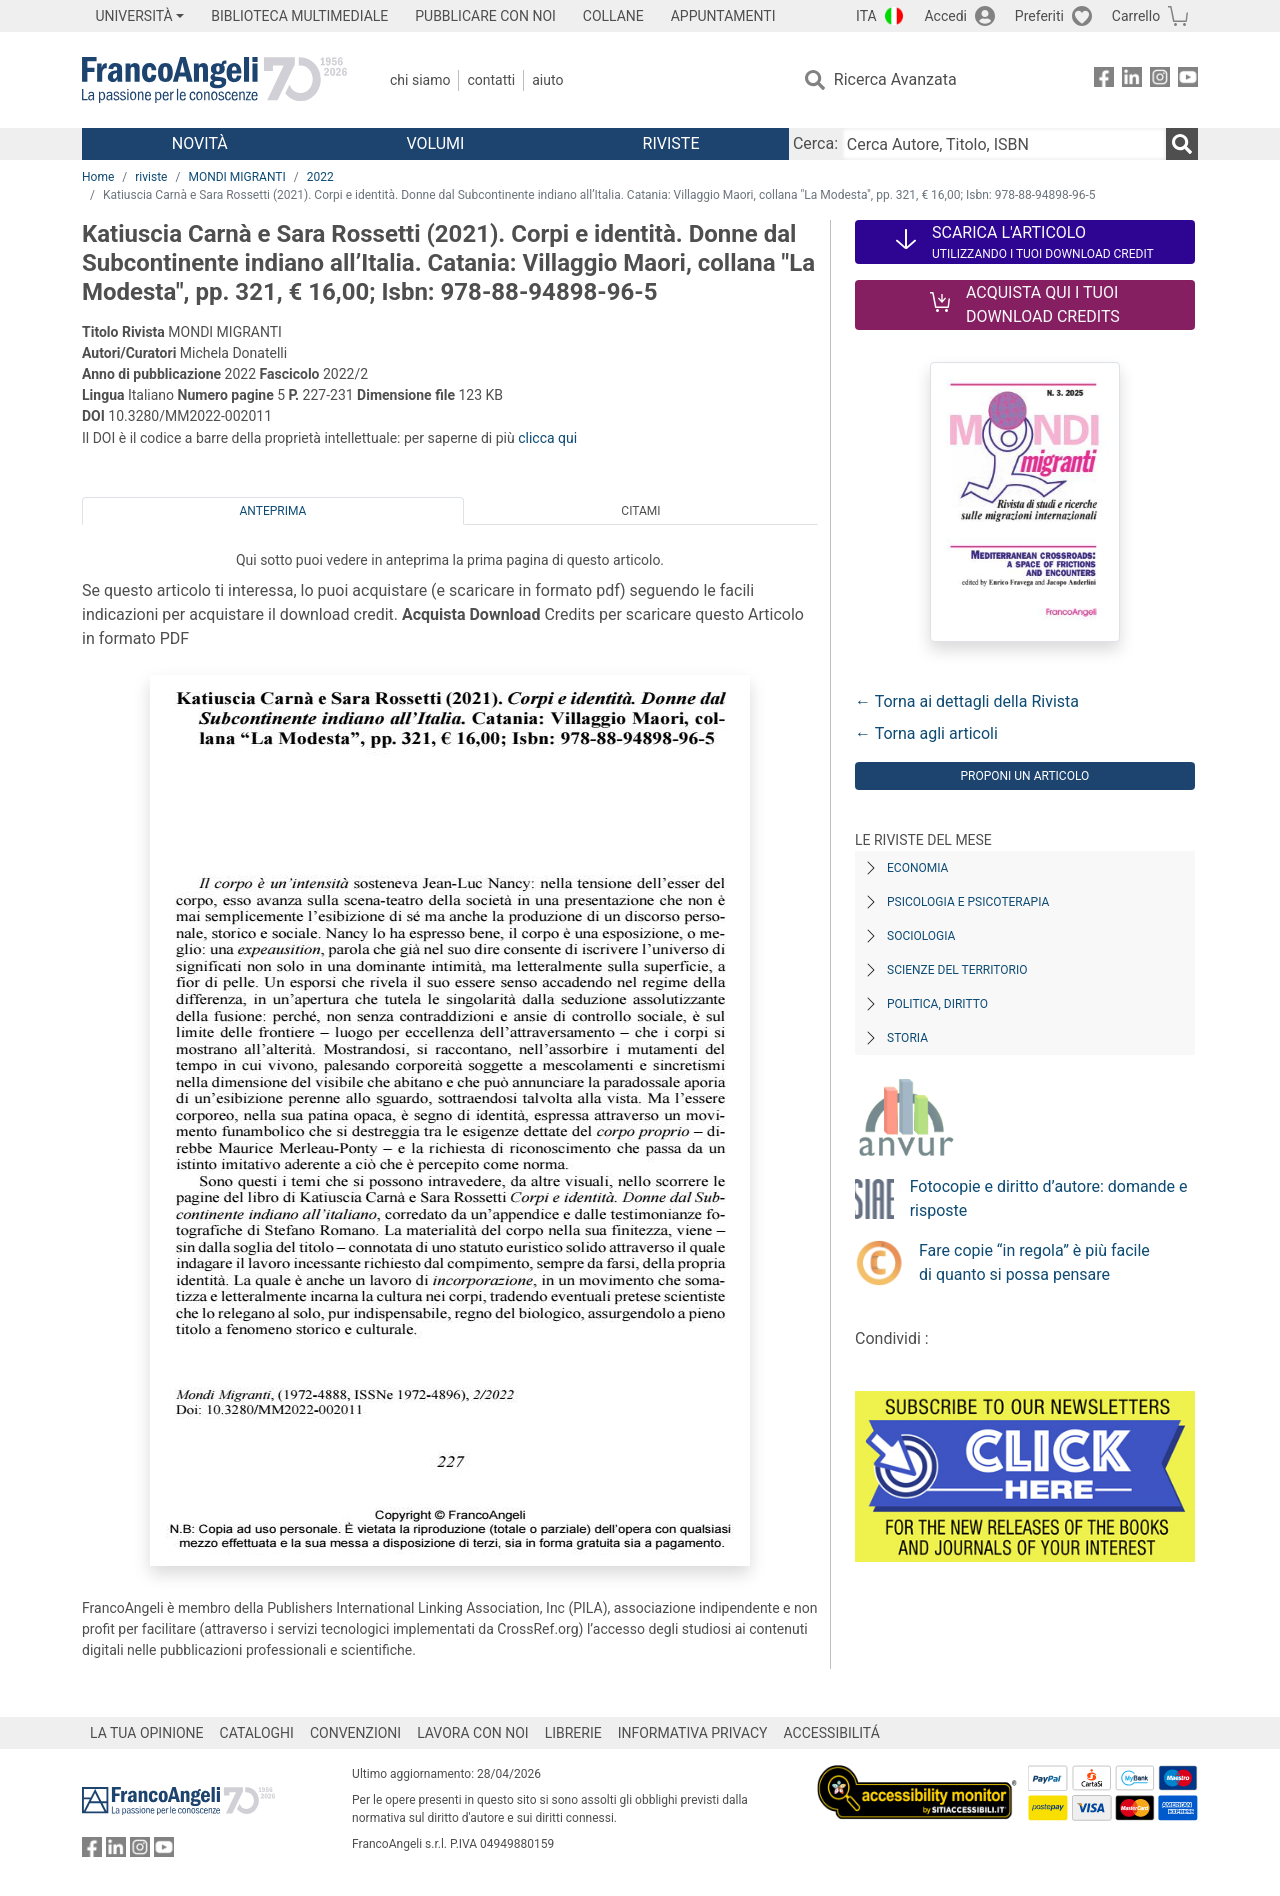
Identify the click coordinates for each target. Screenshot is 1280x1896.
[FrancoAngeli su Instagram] (1160, 80)
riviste (151, 177)
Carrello (1136, 16)
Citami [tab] (640, 511)
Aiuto (547, 80)
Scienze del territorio (957, 970)
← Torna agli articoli (926, 733)
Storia (907, 1038)
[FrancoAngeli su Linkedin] (1132, 80)
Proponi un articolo (1024, 776)
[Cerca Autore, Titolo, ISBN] (1004, 144)
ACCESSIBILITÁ (832, 1733)
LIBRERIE (573, 1733)
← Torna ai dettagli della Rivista (967, 701)
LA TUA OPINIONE (147, 1733)
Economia (917, 868)
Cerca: (815, 143)
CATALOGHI (257, 1733)
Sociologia (921, 936)
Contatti (491, 80)
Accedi (945, 16)
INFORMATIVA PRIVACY (693, 1733)
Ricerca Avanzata (895, 79)
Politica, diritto (937, 1004)
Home (98, 177)
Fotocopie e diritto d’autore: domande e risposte (1049, 1198)
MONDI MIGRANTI (236, 177)
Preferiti (1039, 16)
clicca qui (547, 438)
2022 (320, 177)
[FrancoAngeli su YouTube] (1188, 80)
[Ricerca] (1182, 144)
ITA (866, 16)
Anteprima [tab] (273, 511)
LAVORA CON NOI (473, 1733)
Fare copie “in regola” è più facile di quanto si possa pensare (1034, 1262)
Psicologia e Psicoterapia (968, 902)
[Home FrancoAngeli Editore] (214, 80)
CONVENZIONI (355, 1733)
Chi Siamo (420, 80)
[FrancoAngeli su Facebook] (1104, 80)
